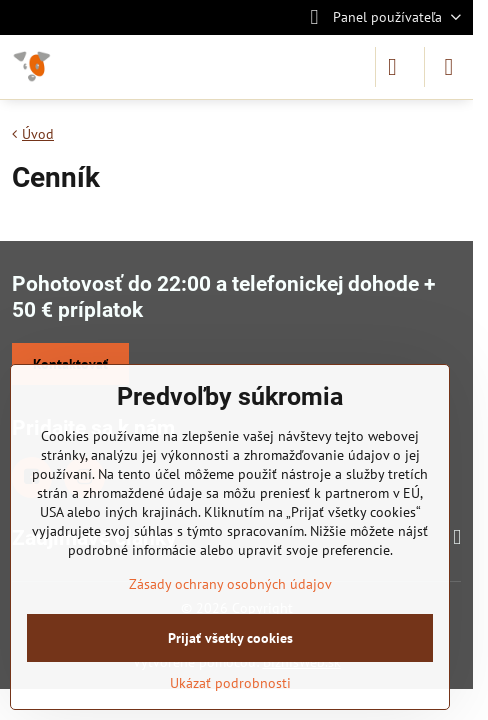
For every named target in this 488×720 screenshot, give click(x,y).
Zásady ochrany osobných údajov (230, 584)
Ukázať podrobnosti (230, 683)
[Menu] (449, 67)
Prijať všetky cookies (230, 638)
